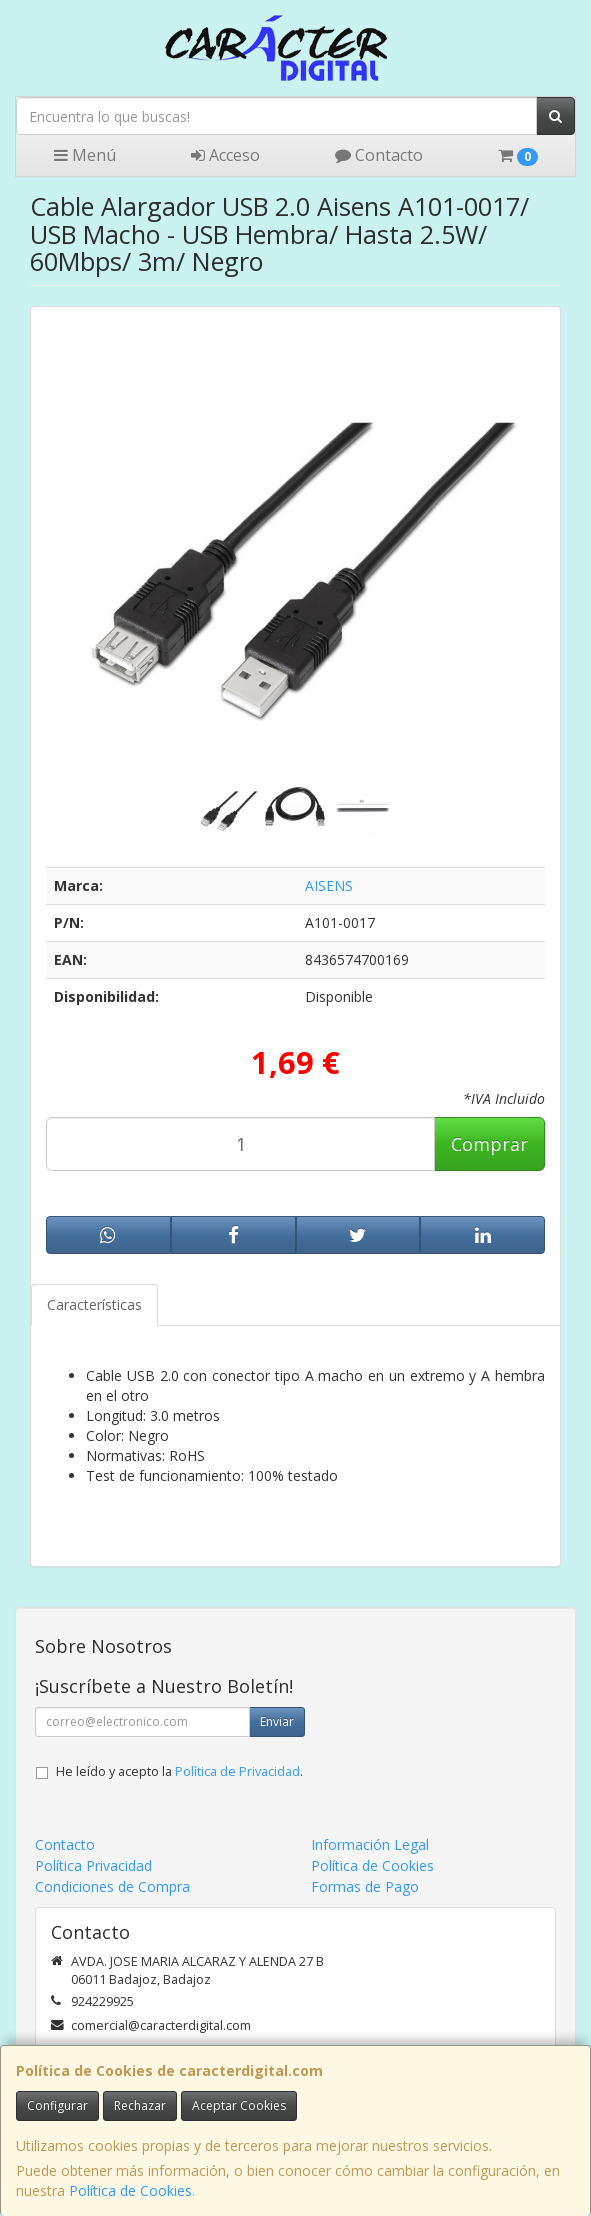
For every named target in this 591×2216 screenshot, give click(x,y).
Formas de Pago (365, 1886)
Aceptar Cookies (239, 2105)
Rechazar (140, 2105)
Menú (85, 155)
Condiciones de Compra (112, 1886)
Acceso (225, 155)
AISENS (329, 885)
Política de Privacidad (237, 1771)
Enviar (277, 1721)
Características (94, 1304)
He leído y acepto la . (179, 1771)
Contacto (379, 155)
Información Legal (370, 1844)
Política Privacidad (93, 1865)
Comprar (489, 1144)
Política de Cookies (130, 2190)
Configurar (57, 2105)
